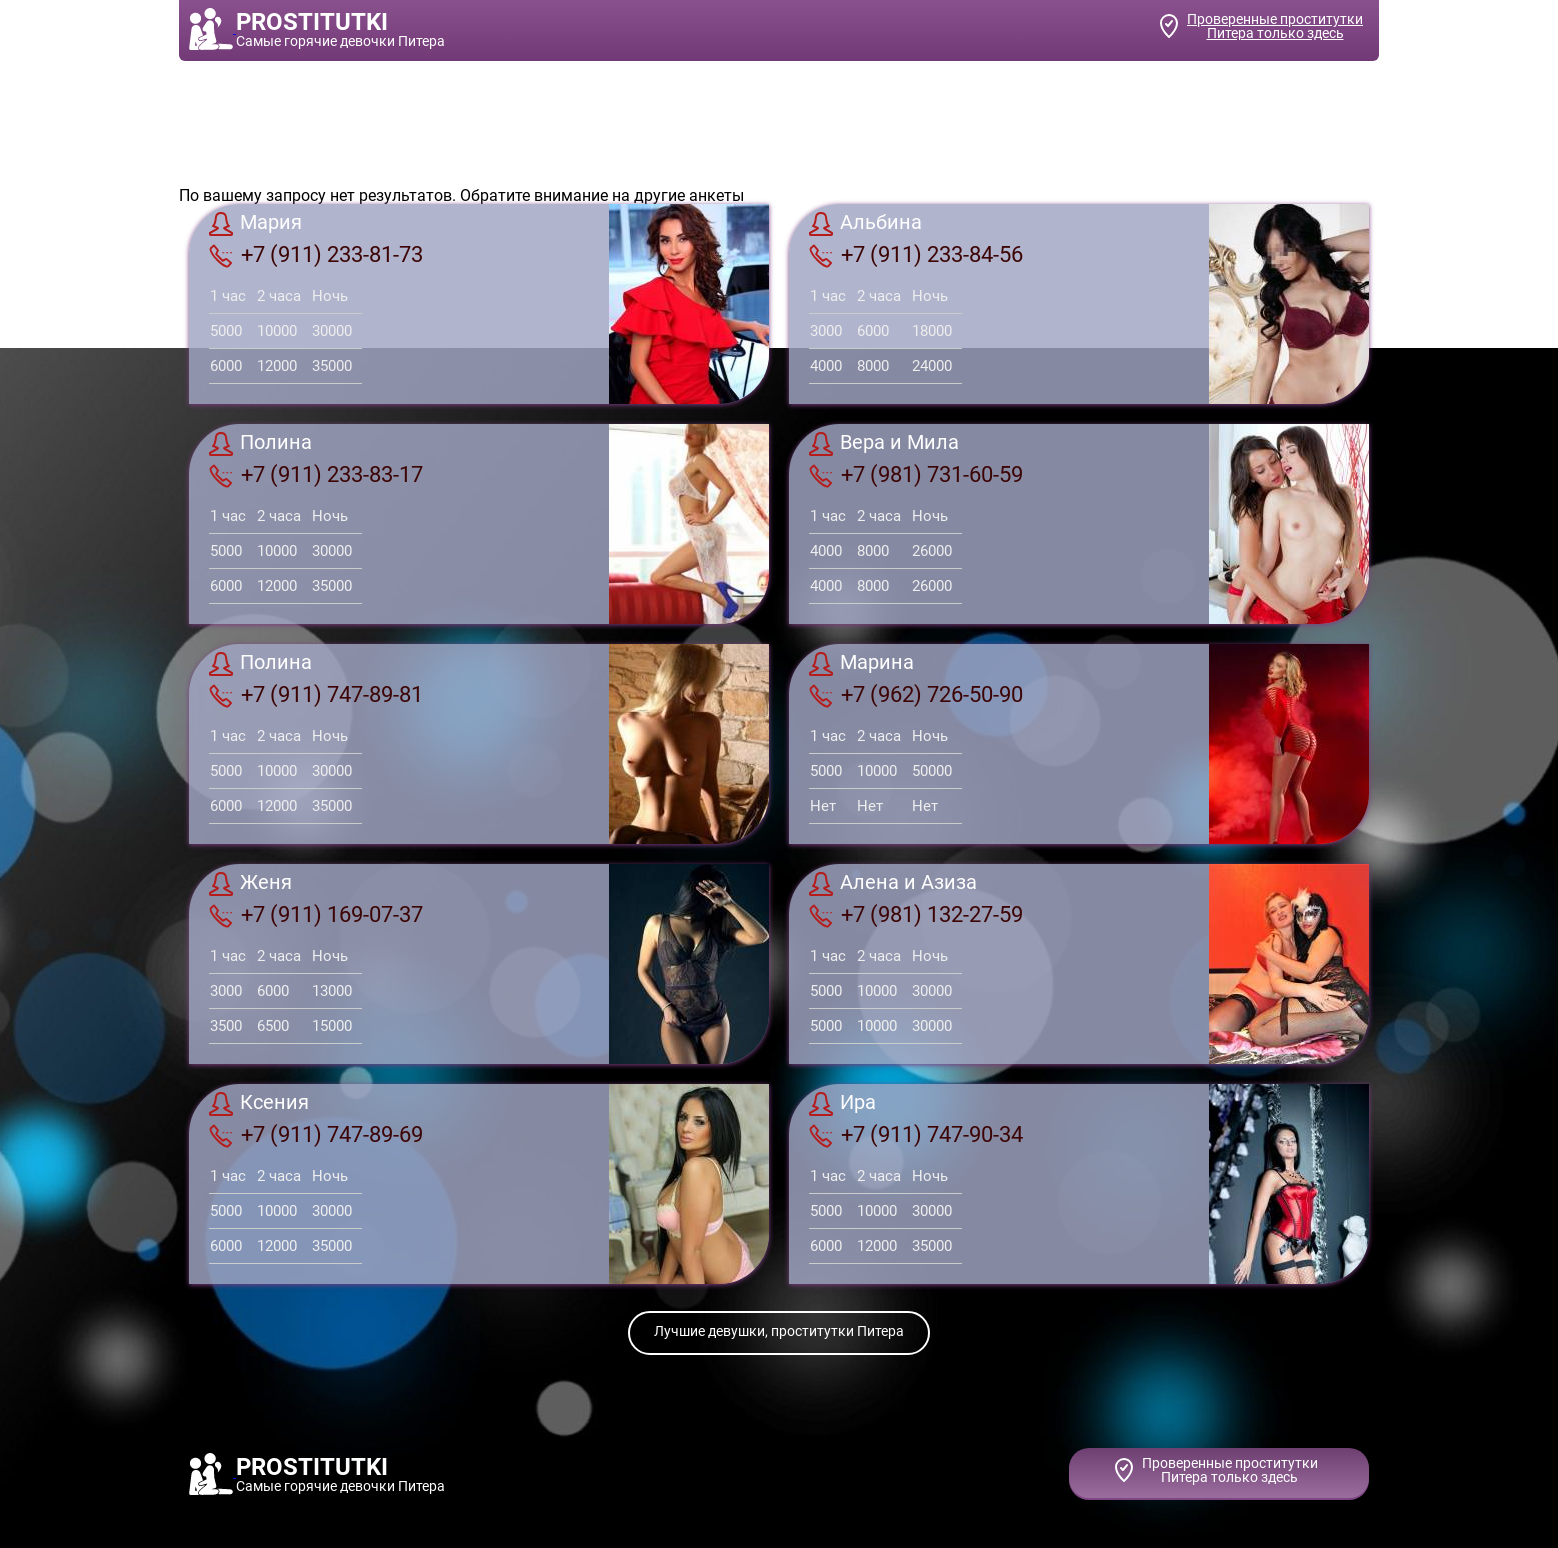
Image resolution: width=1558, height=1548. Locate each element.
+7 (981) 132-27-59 (916, 915)
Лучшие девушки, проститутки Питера (779, 1331)
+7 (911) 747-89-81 (316, 695)
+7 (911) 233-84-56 (916, 255)
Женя (250, 884)
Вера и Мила (884, 444)
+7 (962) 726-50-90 (916, 695)
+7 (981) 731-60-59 (916, 475)
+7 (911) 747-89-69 (316, 1135)
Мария (255, 224)
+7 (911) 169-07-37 (316, 915)
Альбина (865, 224)
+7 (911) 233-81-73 (316, 255)
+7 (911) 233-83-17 (316, 475)
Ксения (259, 1104)
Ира (842, 1104)
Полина (260, 444)
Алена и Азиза (893, 884)
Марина (861, 664)
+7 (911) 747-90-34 (916, 1135)
